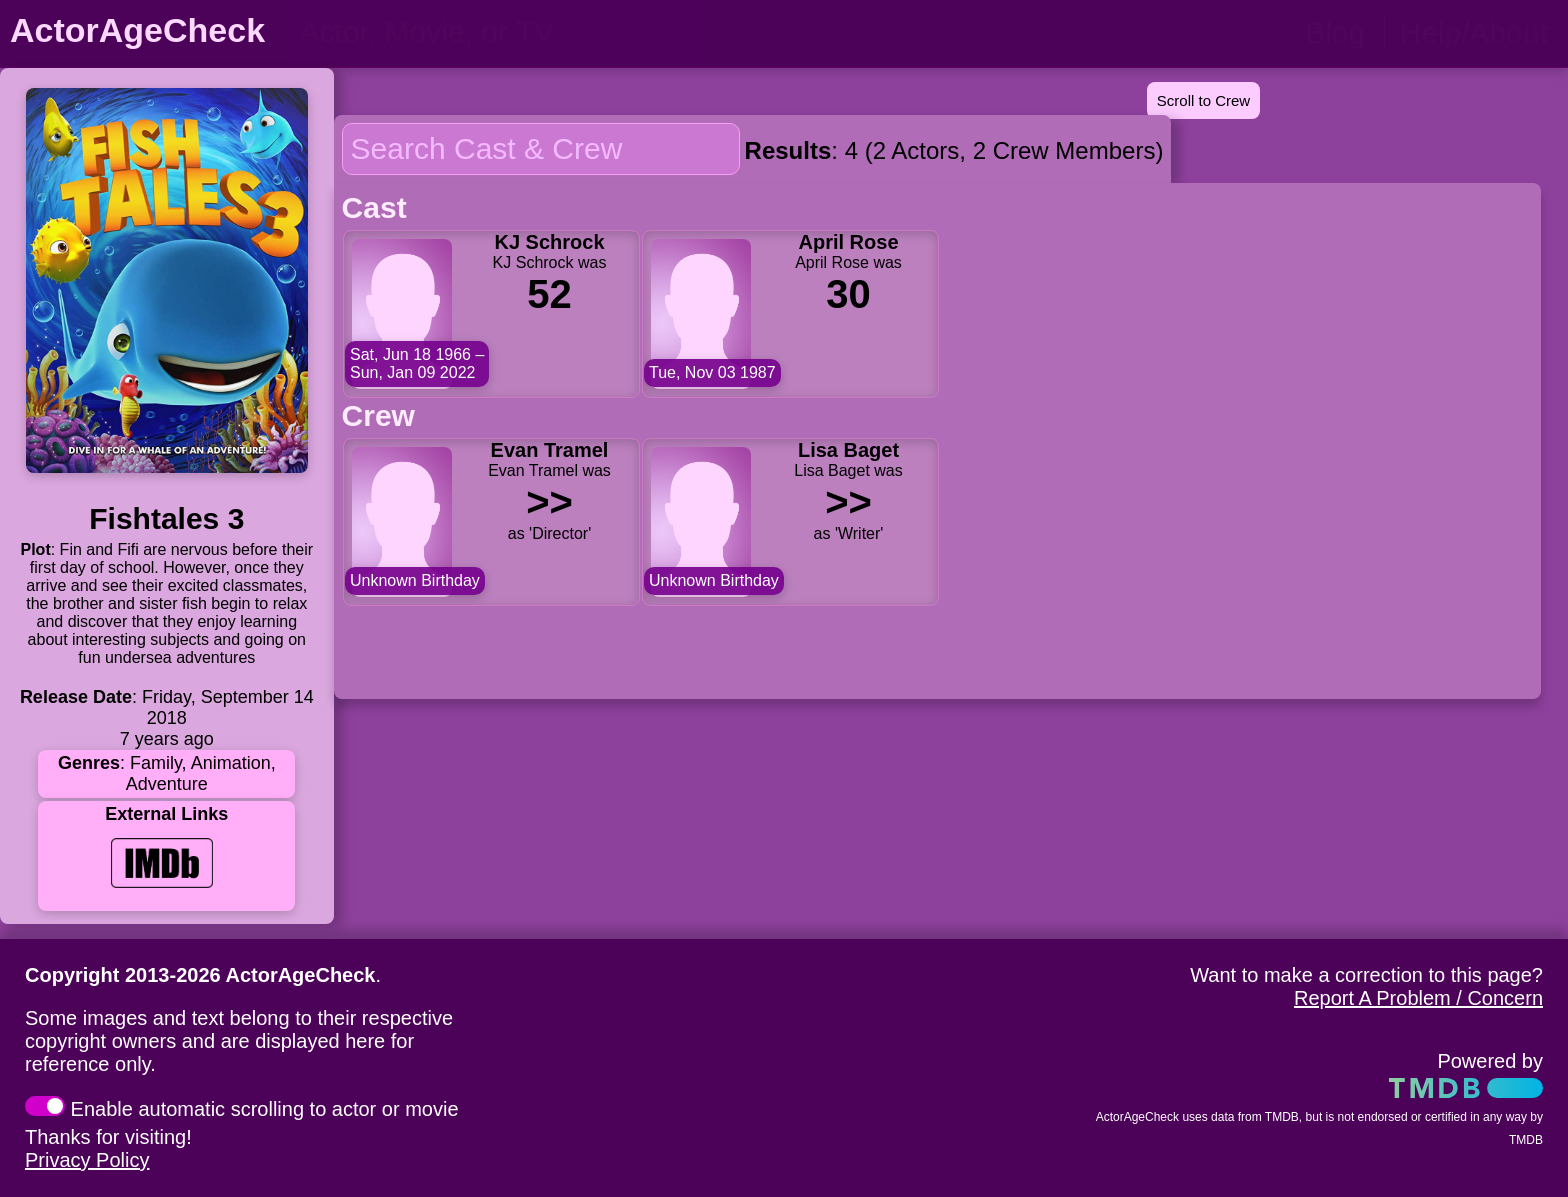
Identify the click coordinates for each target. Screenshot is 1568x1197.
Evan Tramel (549, 450)
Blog (1335, 32)
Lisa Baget (848, 450)
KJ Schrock (549, 242)
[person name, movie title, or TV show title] (497, 32)
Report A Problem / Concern (1418, 998)
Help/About (1474, 32)
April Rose (848, 242)
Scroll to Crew (1203, 100)
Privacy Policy (87, 1160)
